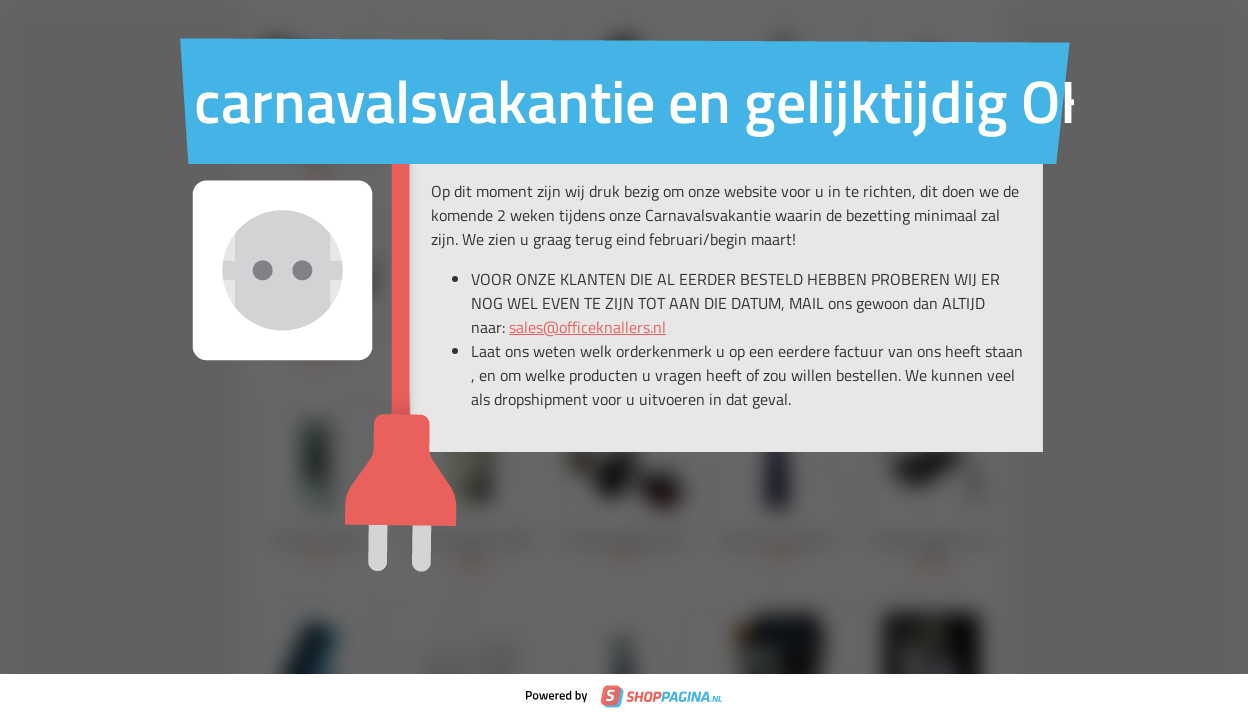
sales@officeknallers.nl (587, 327)
